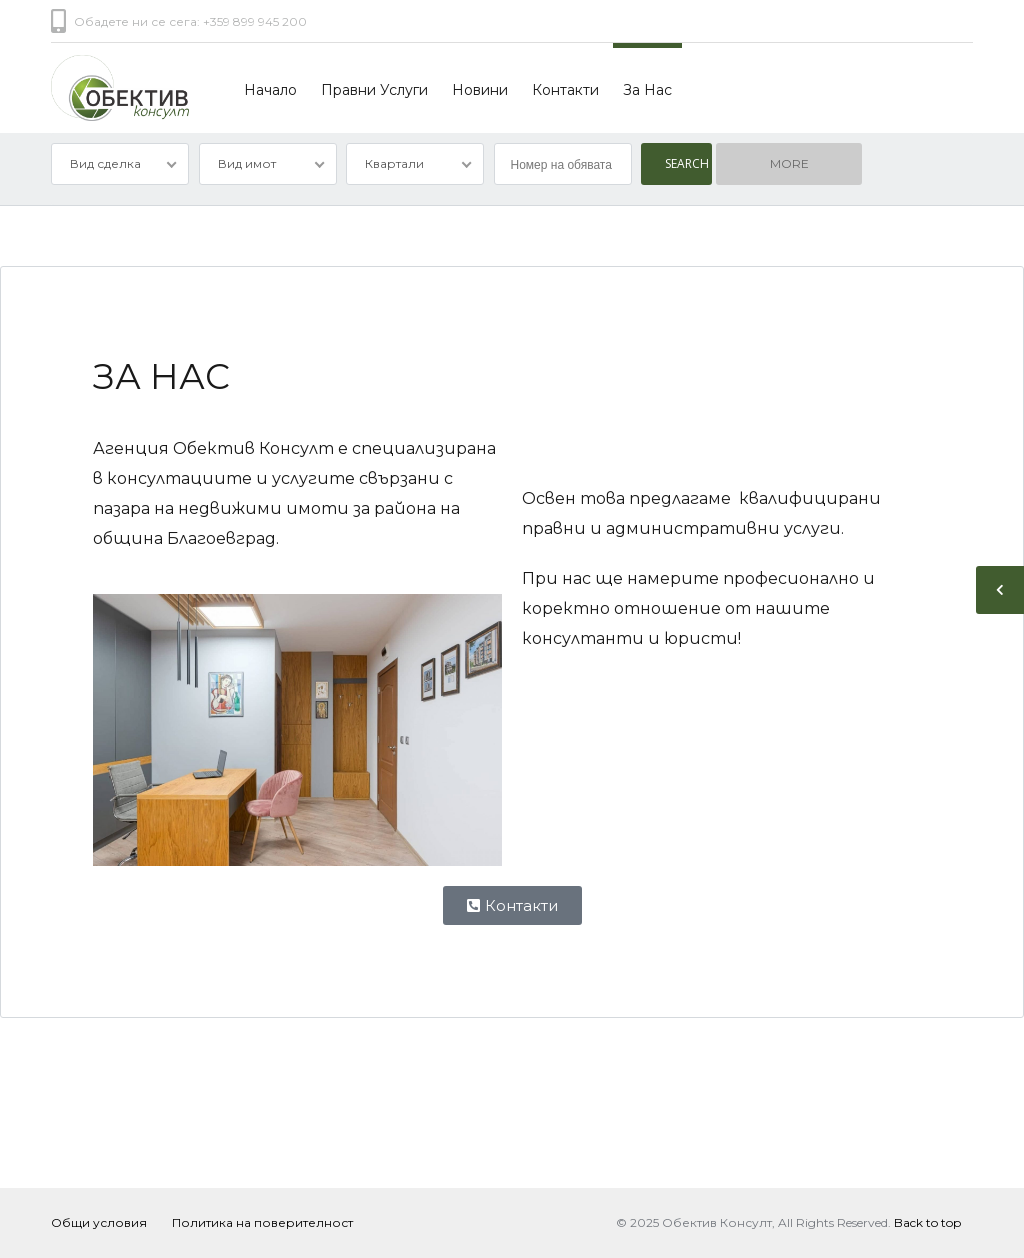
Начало (270, 90)
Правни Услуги (374, 90)
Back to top (927, 1222)
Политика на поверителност (262, 1222)
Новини (480, 90)
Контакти (565, 90)
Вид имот (247, 163)
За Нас (647, 90)
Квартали (394, 163)
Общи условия (99, 1222)
